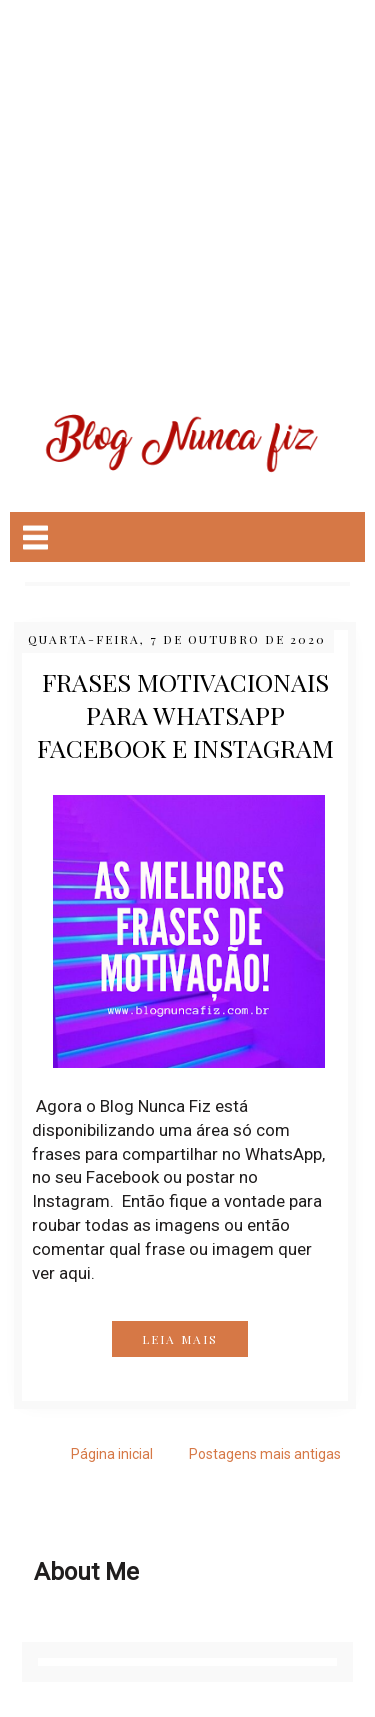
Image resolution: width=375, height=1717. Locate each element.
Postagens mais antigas (265, 1454)
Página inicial (112, 1454)
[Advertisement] (187, 187)
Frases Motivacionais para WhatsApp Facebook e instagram (185, 714)
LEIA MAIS (180, 1339)
